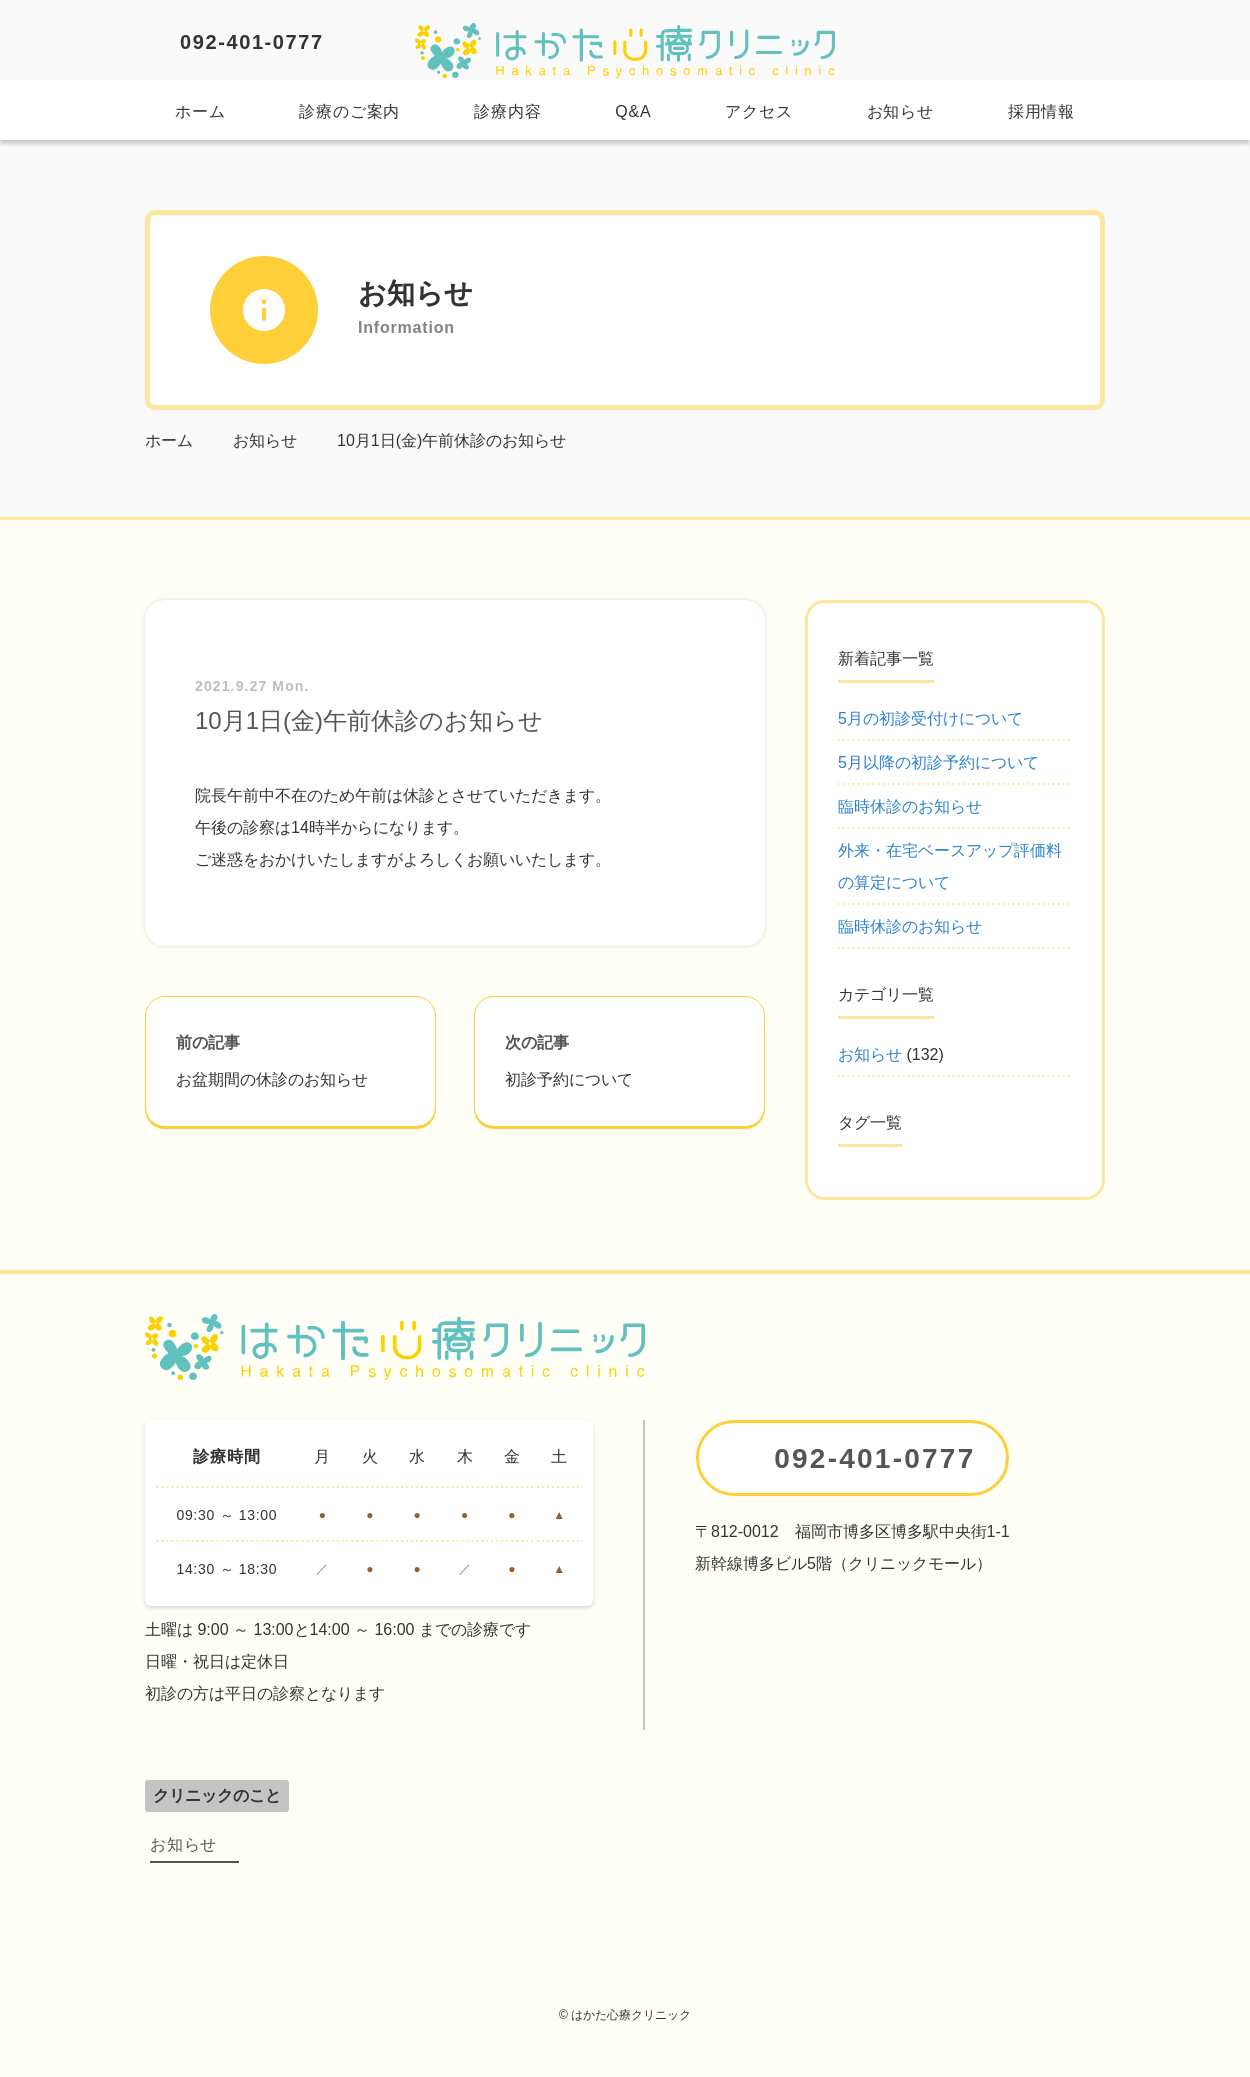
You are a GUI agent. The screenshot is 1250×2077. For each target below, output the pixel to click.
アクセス (758, 111)
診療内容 (507, 111)
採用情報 (1041, 111)
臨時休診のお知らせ (910, 806)
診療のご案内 (349, 111)
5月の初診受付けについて (930, 718)
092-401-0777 (252, 42)
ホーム (200, 111)
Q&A (633, 111)
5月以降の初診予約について (938, 762)
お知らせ (900, 111)
